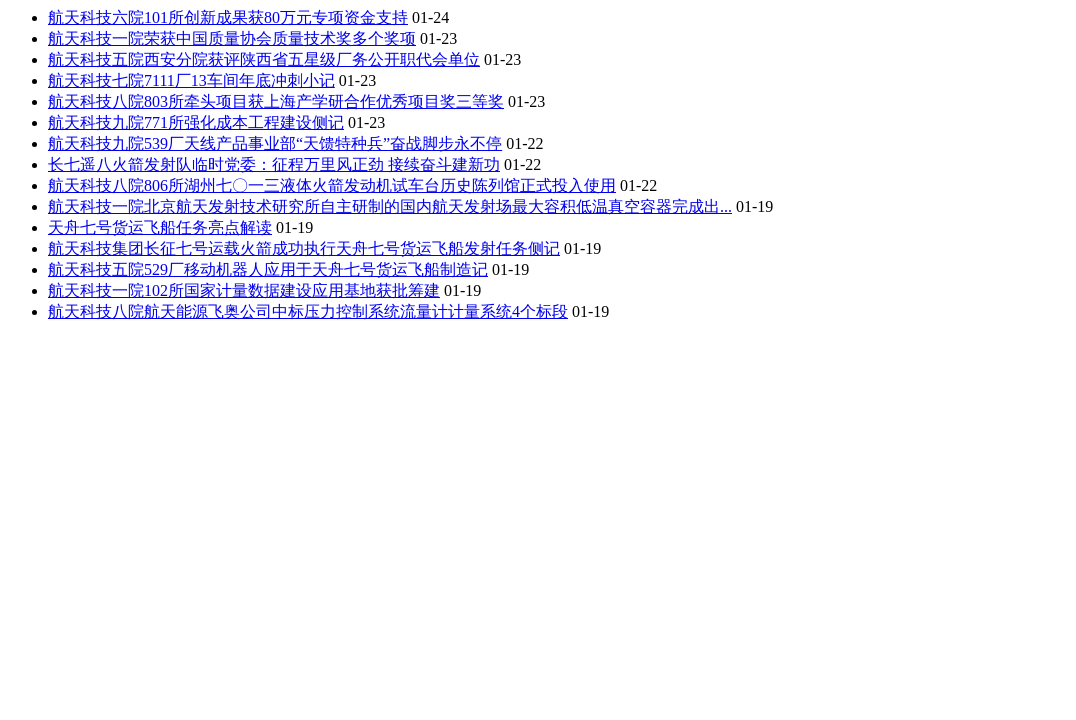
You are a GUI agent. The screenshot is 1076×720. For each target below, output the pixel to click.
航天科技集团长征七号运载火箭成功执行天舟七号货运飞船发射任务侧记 (304, 248)
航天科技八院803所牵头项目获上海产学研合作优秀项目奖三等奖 (276, 101)
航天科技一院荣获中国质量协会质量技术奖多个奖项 (232, 38)
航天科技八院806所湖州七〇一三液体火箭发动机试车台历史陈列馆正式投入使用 (332, 185)
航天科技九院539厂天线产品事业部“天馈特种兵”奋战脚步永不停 (275, 143)
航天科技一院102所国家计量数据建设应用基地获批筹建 (244, 290)
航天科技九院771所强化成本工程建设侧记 (196, 122)
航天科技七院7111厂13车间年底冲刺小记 (191, 80)
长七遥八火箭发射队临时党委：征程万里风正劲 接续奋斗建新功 (274, 164)
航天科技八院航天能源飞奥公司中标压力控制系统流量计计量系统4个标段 (308, 311)
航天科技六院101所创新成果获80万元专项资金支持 (228, 17)
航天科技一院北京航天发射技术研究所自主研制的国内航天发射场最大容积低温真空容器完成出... (390, 206)
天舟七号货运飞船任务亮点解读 (160, 227)
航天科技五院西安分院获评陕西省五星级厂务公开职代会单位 (264, 59)
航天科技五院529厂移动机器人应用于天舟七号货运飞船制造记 (268, 269)
